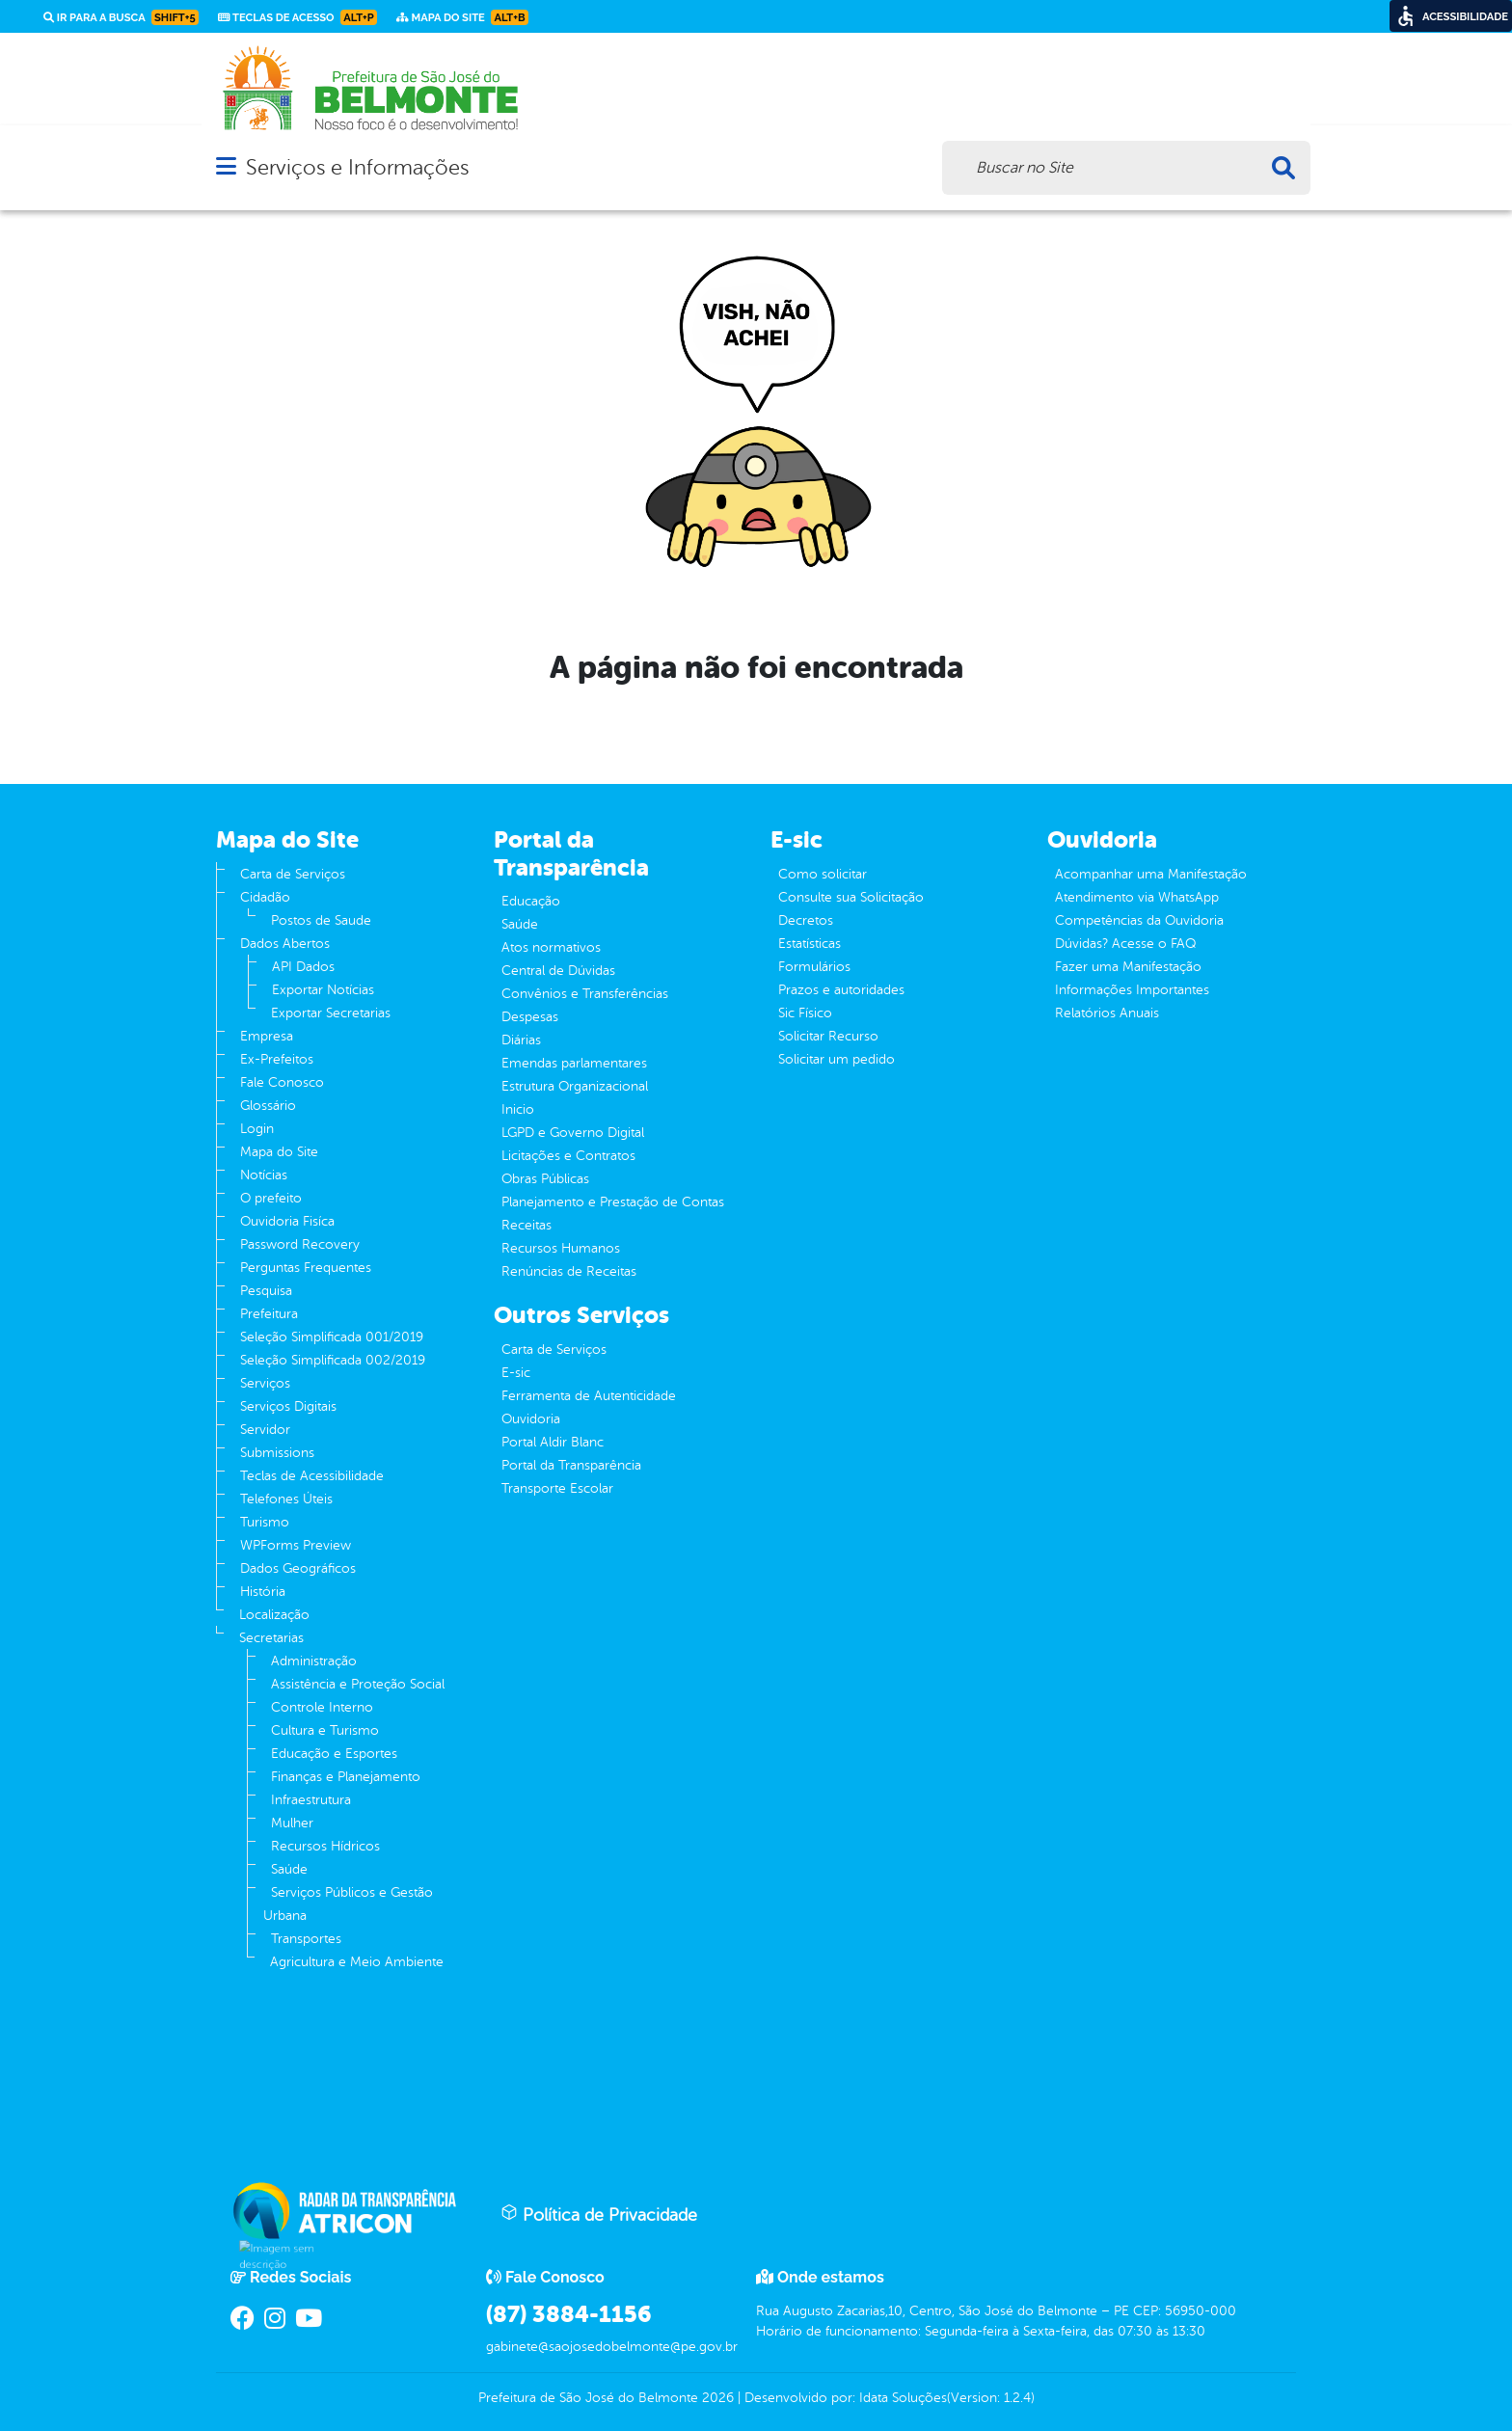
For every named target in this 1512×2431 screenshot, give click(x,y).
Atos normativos (551, 947)
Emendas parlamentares (574, 1063)
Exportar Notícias (323, 990)
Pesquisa (266, 1290)
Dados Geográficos (298, 1568)
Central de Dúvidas (558, 970)
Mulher (292, 1823)
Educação (530, 901)
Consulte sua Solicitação (851, 897)
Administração (314, 1661)
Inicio (517, 1109)
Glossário (268, 1105)
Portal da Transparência (571, 1465)
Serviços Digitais (288, 1406)
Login (257, 1128)
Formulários (814, 966)
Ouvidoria (530, 1419)
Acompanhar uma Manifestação (1151, 874)
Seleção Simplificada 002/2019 (332, 1360)
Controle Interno (322, 1707)
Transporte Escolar (557, 1488)
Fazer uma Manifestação (1128, 966)
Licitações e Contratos (568, 1155)
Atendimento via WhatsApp (1137, 897)
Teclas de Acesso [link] (297, 17)
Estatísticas (809, 943)
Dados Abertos (285, 943)
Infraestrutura (311, 1800)
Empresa (266, 1036)
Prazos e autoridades (841, 990)
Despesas (529, 1017)
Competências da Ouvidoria (1139, 920)
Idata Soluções (903, 2397)
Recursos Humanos (560, 1248)
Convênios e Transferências (584, 993)
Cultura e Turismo (325, 1730)
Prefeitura (269, 1314)
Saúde (289, 1869)
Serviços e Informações (357, 167)
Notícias (263, 1175)
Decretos (805, 920)
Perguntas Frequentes (305, 1267)
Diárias (521, 1040)
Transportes (306, 1938)
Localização (274, 1614)
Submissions (277, 1452)
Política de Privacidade (598, 2214)
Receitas (526, 1225)
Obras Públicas (545, 1179)
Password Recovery (300, 1244)
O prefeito (271, 1198)
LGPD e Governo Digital (572, 1132)
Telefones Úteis (286, 1499)
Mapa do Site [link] (462, 17)
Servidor (265, 1429)
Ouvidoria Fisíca (287, 1221)
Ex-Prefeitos (276, 1059)
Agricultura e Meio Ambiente (357, 1962)
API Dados (303, 966)
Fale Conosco (282, 1082)
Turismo (264, 1522)
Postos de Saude (321, 920)
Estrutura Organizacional (574, 1086)
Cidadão (265, 897)
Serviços (265, 1383)
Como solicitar (822, 874)
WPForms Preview (295, 1545)
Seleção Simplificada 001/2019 (331, 1337)
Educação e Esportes (334, 1753)
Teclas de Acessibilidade (312, 1476)
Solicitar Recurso (828, 1036)
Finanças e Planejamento (345, 1776)
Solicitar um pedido (836, 1059)
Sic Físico (805, 1013)
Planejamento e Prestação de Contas (612, 1202)
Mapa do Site (279, 1152)
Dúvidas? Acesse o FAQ (1125, 943)
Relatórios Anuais (1107, 1013)
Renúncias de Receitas (568, 1271)
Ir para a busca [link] (121, 17)
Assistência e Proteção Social (358, 1684)
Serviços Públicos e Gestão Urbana (348, 1904)
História (262, 1591)
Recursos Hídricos (325, 1846)
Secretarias (271, 1638)
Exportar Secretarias (331, 1013)
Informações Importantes (1132, 990)
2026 (716, 2397)
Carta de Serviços (292, 874)
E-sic (515, 1372)
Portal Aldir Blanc (552, 1442)
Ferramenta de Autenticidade (588, 1396)
